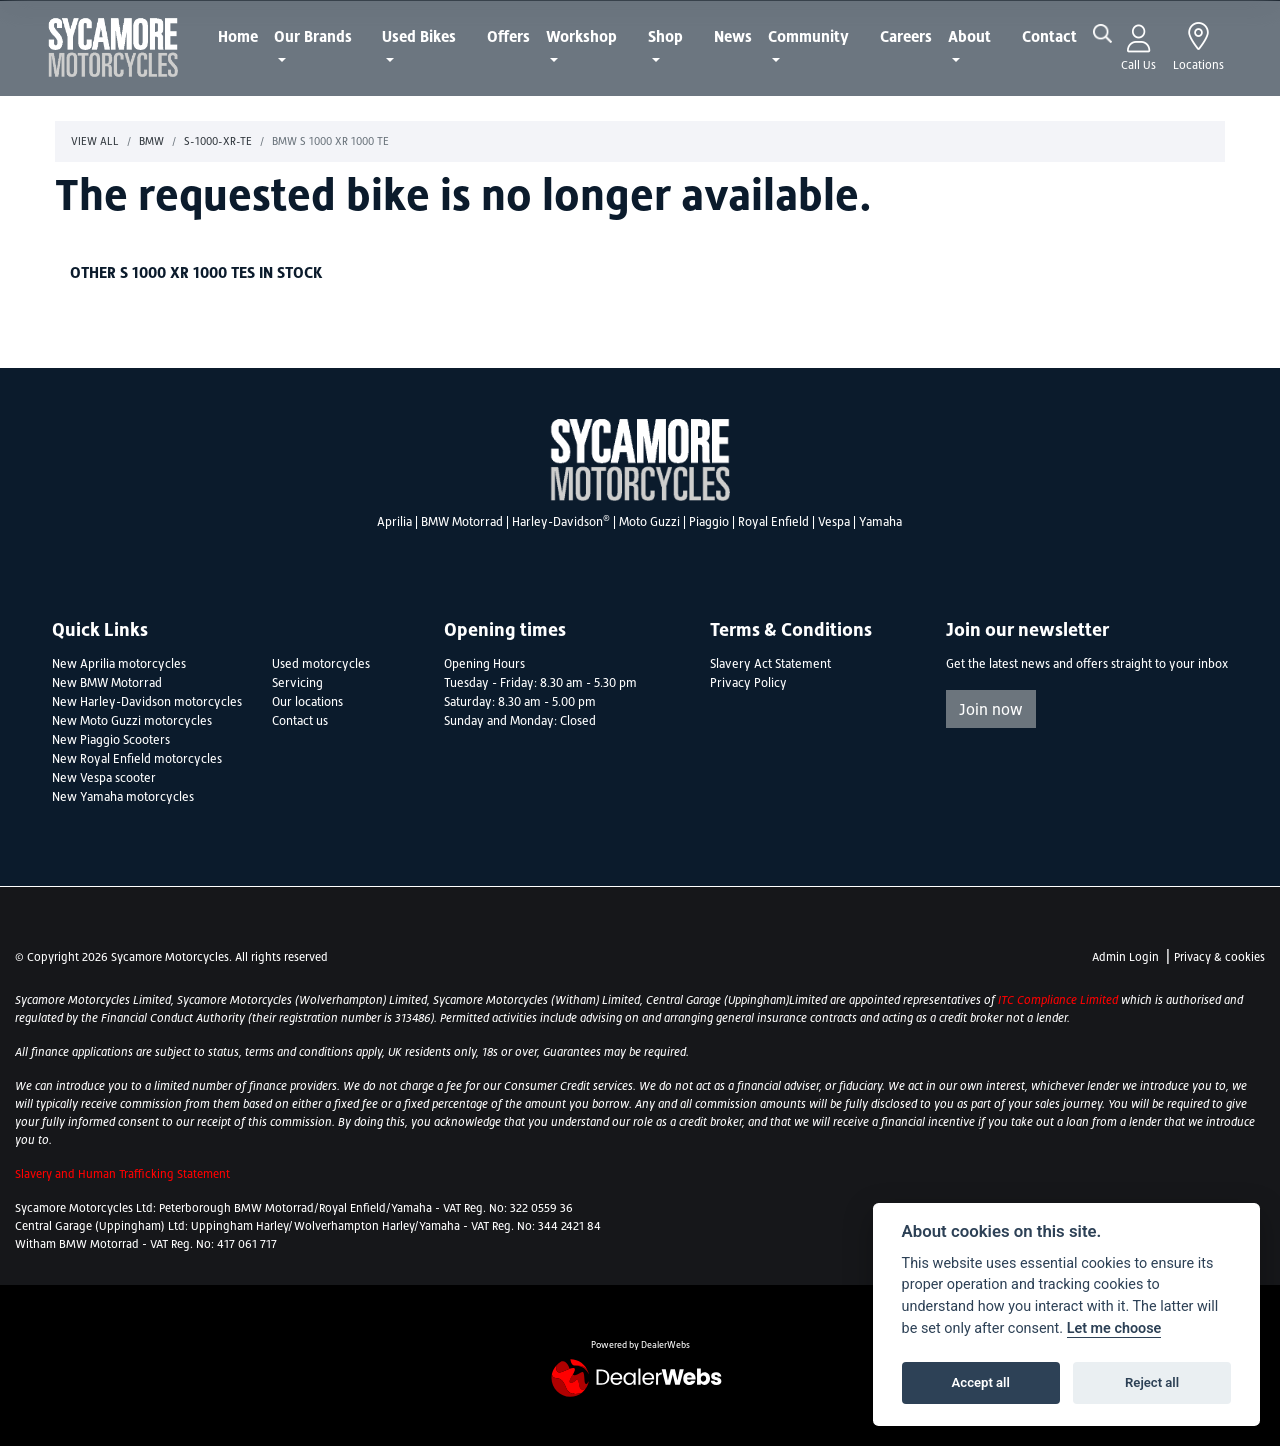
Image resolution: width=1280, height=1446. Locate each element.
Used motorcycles (321, 664)
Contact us (300, 721)
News (733, 36)
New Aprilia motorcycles (119, 664)
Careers (906, 36)
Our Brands (313, 36)
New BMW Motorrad (107, 683)
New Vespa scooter (104, 778)
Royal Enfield (773, 522)
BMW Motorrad (462, 522)
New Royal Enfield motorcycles (137, 759)
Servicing (297, 683)
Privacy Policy (748, 683)
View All (95, 141)
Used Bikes (419, 36)
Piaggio (709, 522)
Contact (1049, 36)
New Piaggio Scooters (111, 740)
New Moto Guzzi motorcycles (132, 721)
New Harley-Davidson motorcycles (147, 702)
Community (808, 36)
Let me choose (1114, 1328)
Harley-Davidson (561, 522)
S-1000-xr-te (218, 141)
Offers (508, 36)
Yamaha (880, 522)
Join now (991, 709)
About (969, 36)
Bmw (151, 141)
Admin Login (1125, 957)
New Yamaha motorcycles (123, 797)
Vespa (834, 522)
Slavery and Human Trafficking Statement (122, 1174)
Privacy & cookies (1219, 957)
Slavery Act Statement (770, 664)
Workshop (581, 36)
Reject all (1152, 1382)
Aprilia (394, 522)
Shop (665, 36)
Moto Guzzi (649, 522)
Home (238, 36)
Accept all (981, 1382)
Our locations (307, 702)
